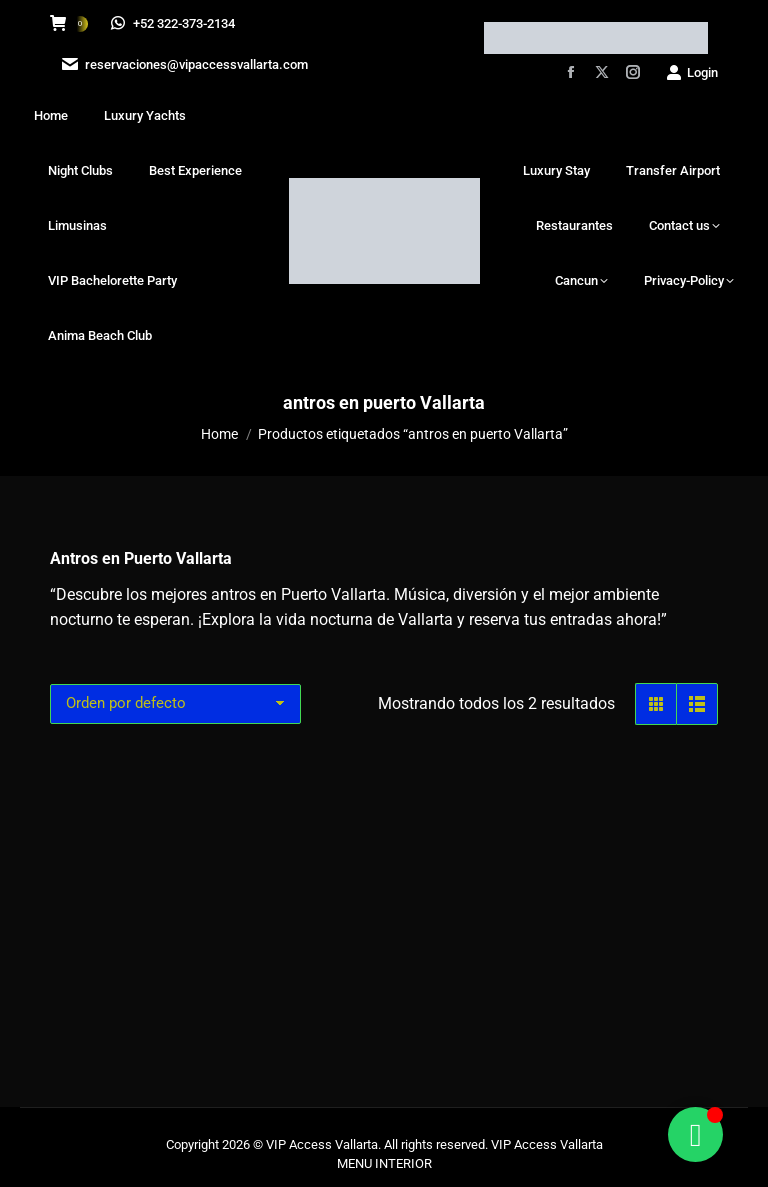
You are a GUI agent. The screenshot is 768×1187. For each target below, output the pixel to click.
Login (691, 72)
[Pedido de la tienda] (175, 704)
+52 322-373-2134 (174, 23)
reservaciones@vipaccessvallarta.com (183, 64)
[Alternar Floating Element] (695, 1134)
